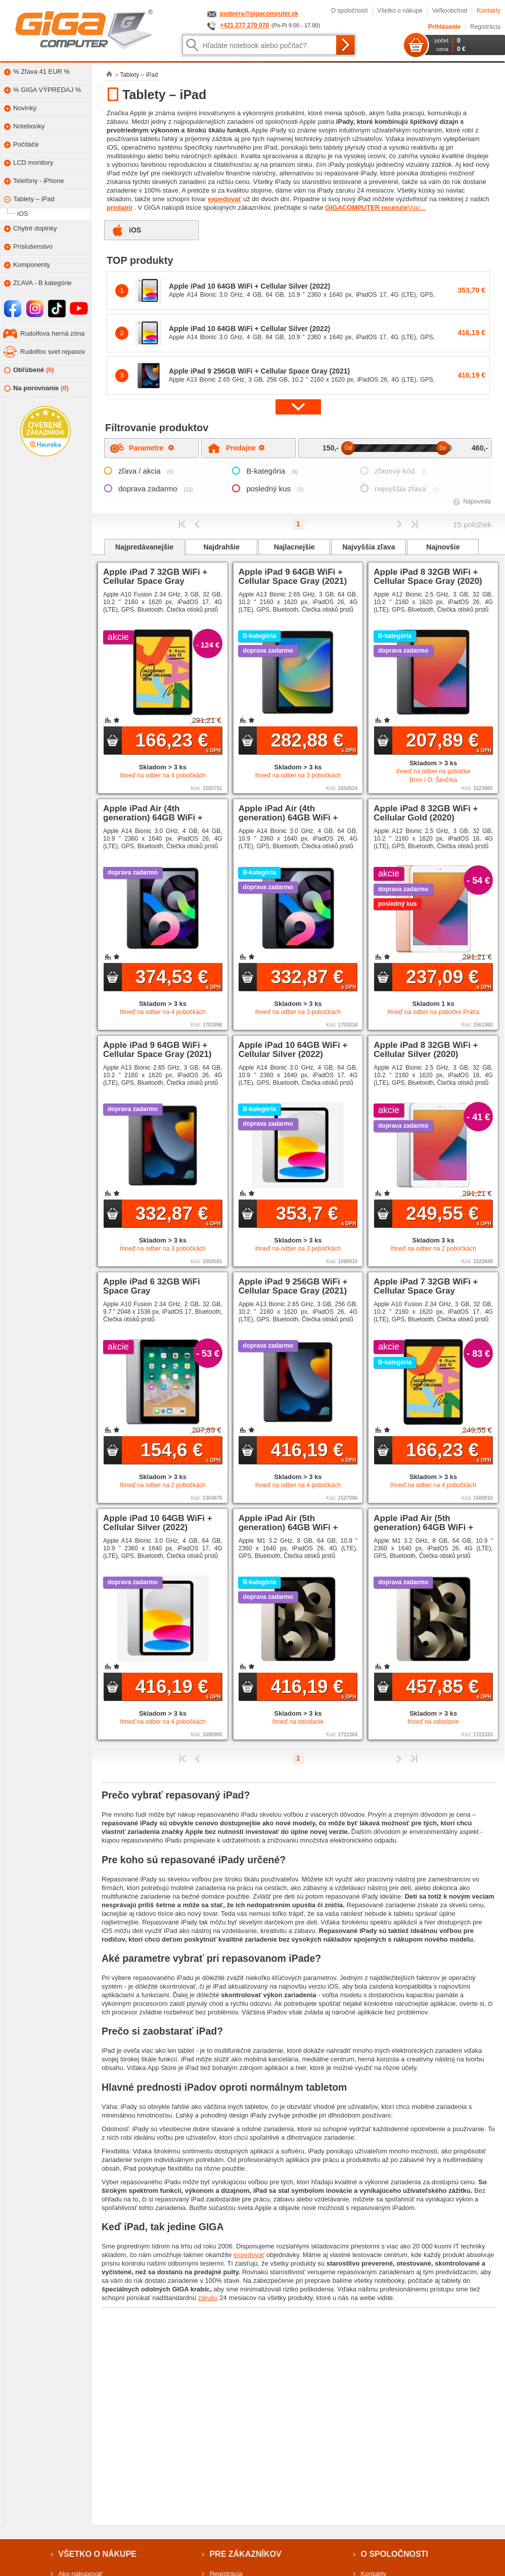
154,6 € (181, 1451)
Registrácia (485, 26)
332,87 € (313, 978)
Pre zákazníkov (245, 2554)
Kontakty (488, 10)
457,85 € (448, 1687)
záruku (208, 2298)
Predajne (245, 448)
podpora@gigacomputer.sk (259, 13)
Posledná (414, 524)
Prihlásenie (444, 26)
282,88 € (313, 741)
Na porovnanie (36, 388)
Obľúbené (29, 370)
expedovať (224, 199)
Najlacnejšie (294, 547)
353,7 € (316, 1214)
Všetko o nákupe (399, 10)
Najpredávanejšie (144, 547)
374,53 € (178, 978)
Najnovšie (443, 547)
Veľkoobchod (450, 10)
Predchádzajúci (197, 524)
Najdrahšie (221, 547)
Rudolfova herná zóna (52, 333)
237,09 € (448, 978)
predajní (119, 207)
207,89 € (448, 741)
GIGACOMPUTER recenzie (367, 207)
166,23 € (178, 741)
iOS (135, 230)
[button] (298, 407)
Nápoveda (477, 501)
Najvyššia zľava (368, 547)
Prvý (182, 524)
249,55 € (448, 1214)
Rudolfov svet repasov (52, 351)
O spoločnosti (349, 10)
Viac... (417, 207)
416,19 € (313, 1451)
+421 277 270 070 (244, 25)
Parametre (151, 448)
